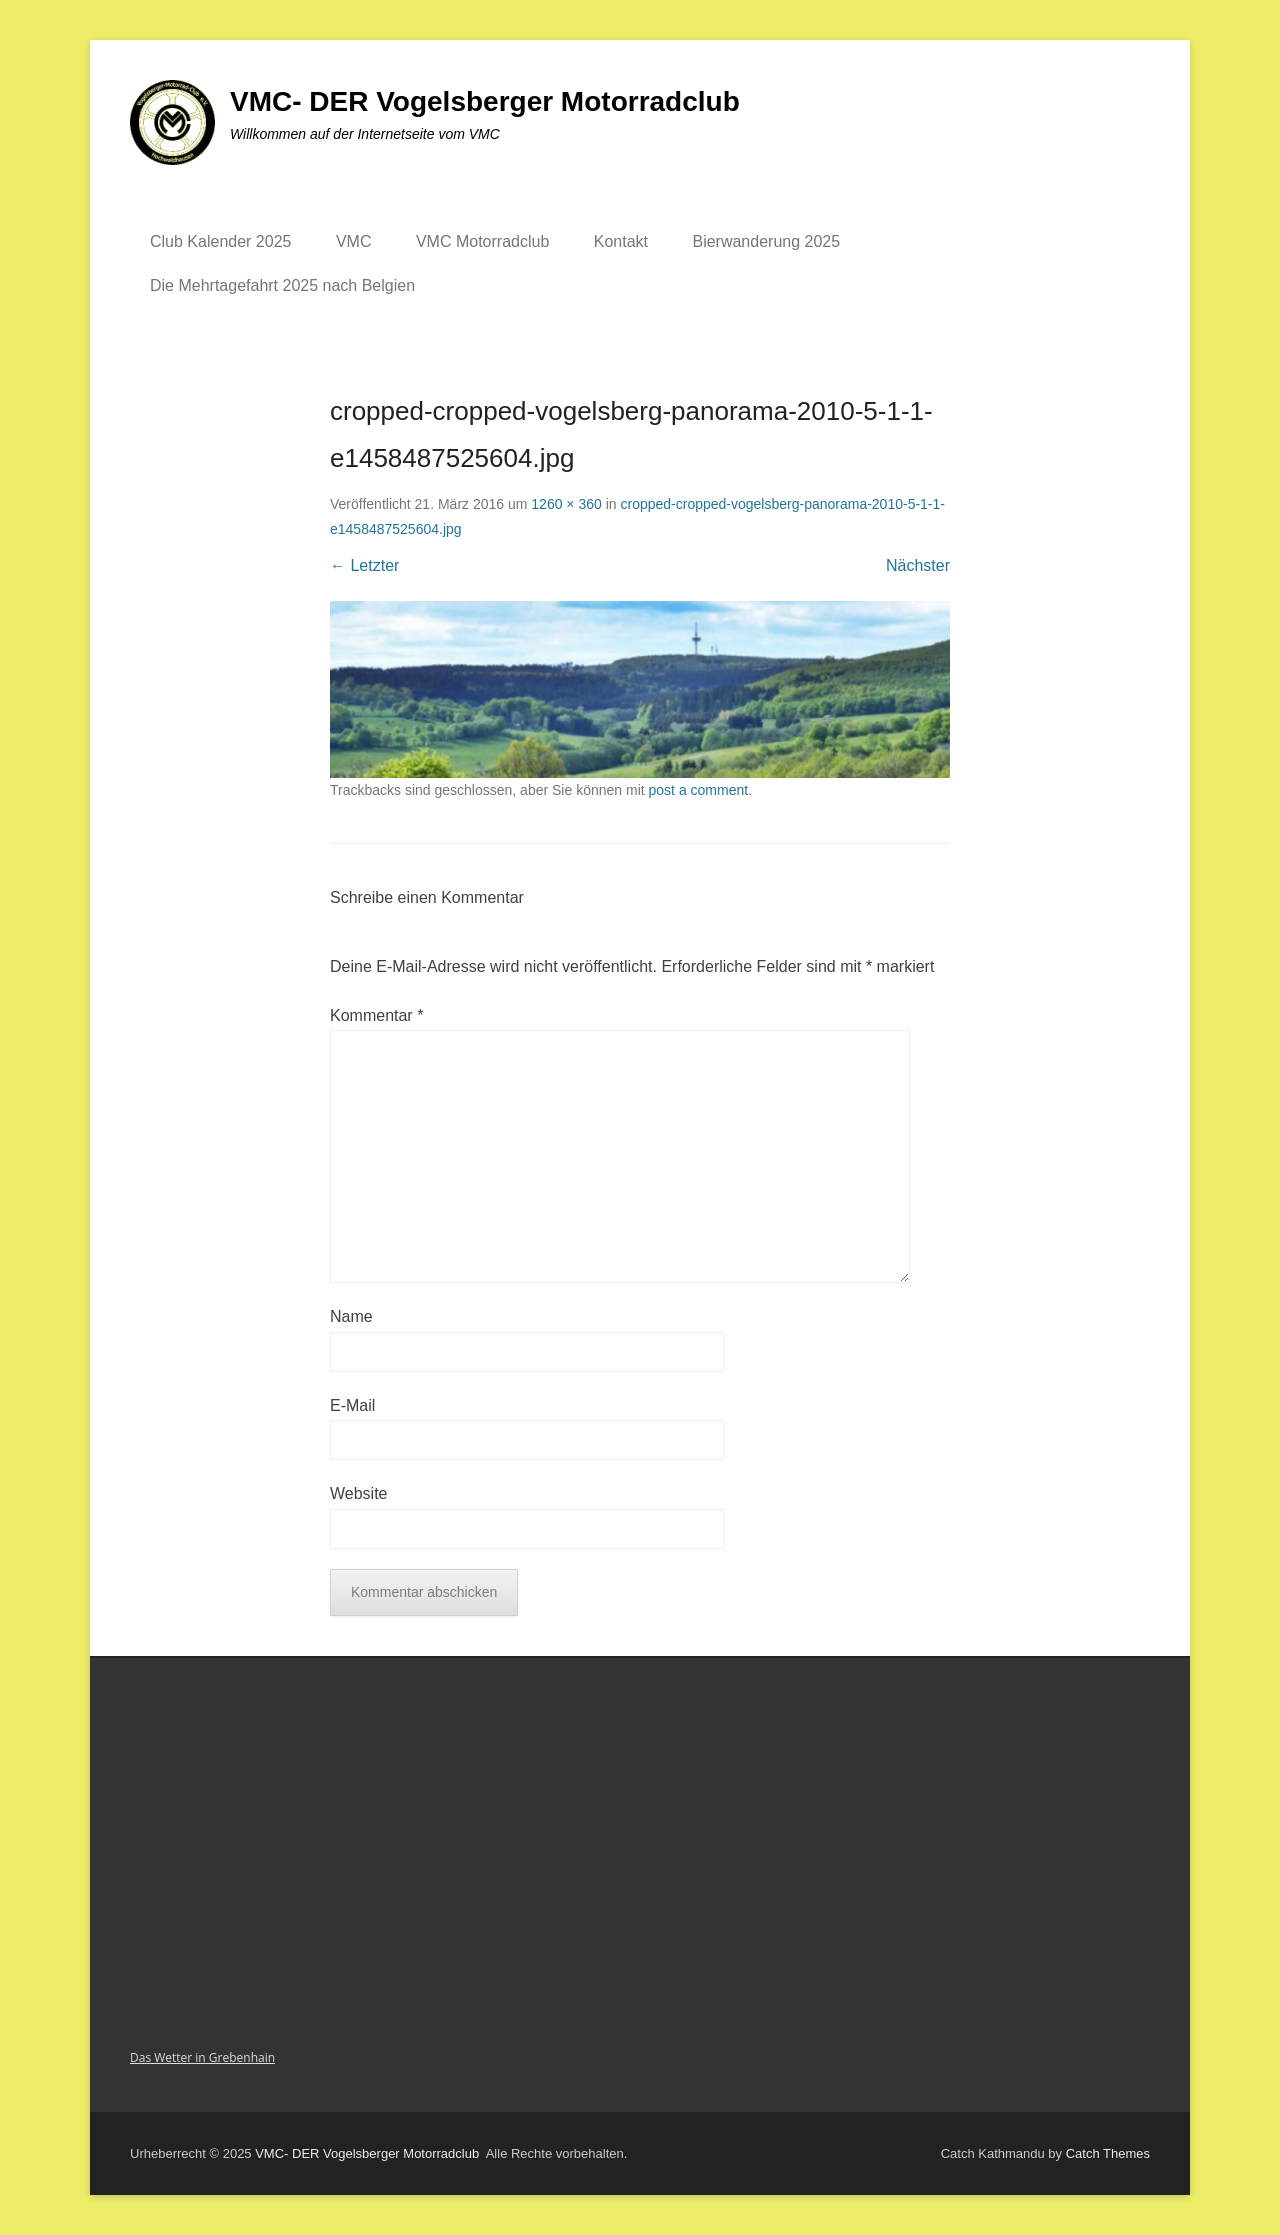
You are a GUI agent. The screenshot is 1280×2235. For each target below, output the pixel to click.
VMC (354, 241)
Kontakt (621, 241)
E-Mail (352, 1405)
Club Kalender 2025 (220, 241)
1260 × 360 (566, 504)
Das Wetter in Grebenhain (202, 2057)
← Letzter (364, 565)
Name (351, 1316)
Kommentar (376, 1015)
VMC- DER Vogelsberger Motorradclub (485, 101)
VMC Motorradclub (482, 241)
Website (359, 1493)
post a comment (699, 790)
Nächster (918, 565)
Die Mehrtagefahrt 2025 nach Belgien (282, 285)
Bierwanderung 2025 (766, 241)
